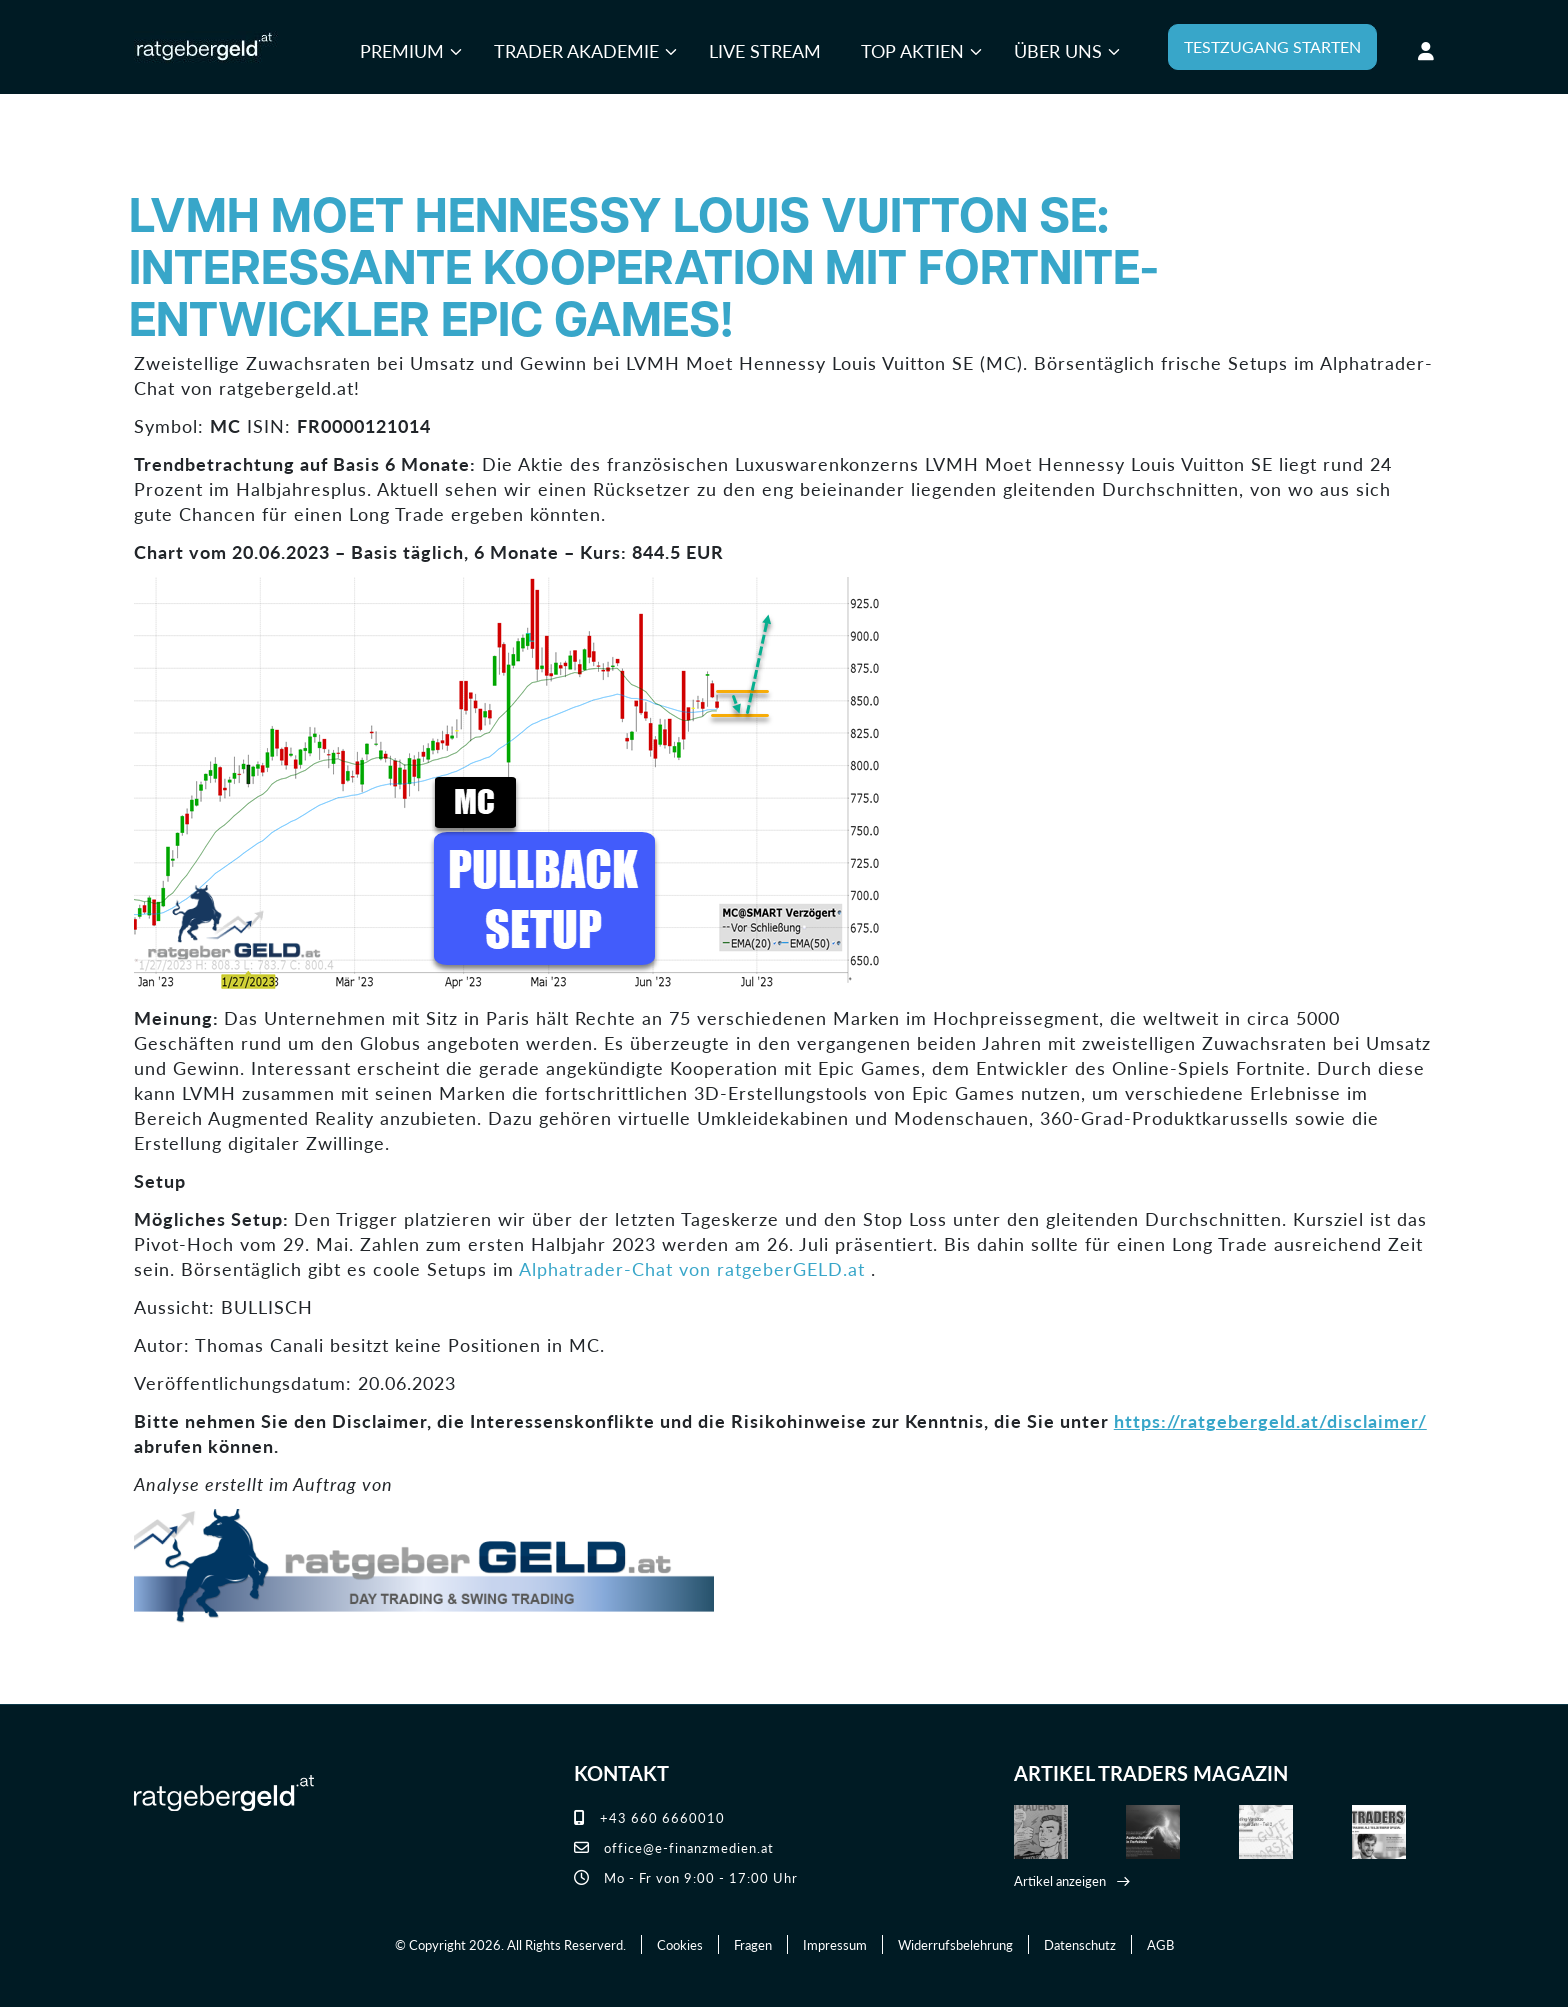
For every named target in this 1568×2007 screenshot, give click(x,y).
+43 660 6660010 (649, 1817)
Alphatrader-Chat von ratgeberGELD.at (692, 1268)
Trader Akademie (576, 50)
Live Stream (765, 50)
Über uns (1058, 50)
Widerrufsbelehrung (955, 1944)
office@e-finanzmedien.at (674, 1847)
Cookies (680, 1944)
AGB (1160, 1944)
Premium (402, 50)
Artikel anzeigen (1060, 1880)
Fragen (753, 1944)
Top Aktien (912, 50)
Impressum (835, 1944)
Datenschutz (1080, 1944)
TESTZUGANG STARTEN (1272, 46)
